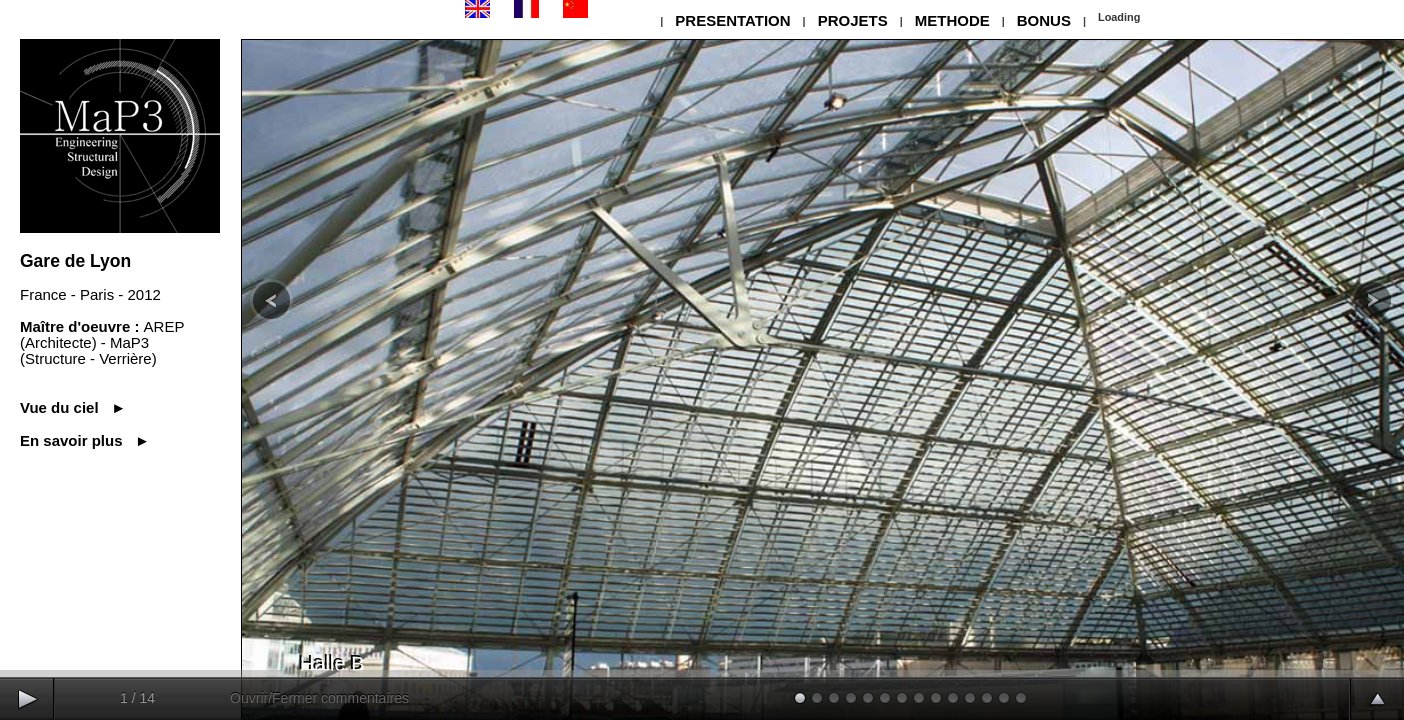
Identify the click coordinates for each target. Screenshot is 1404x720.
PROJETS (853, 20)
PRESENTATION (732, 20)
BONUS (1044, 20)
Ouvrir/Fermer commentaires (319, 698)
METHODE (952, 20)
